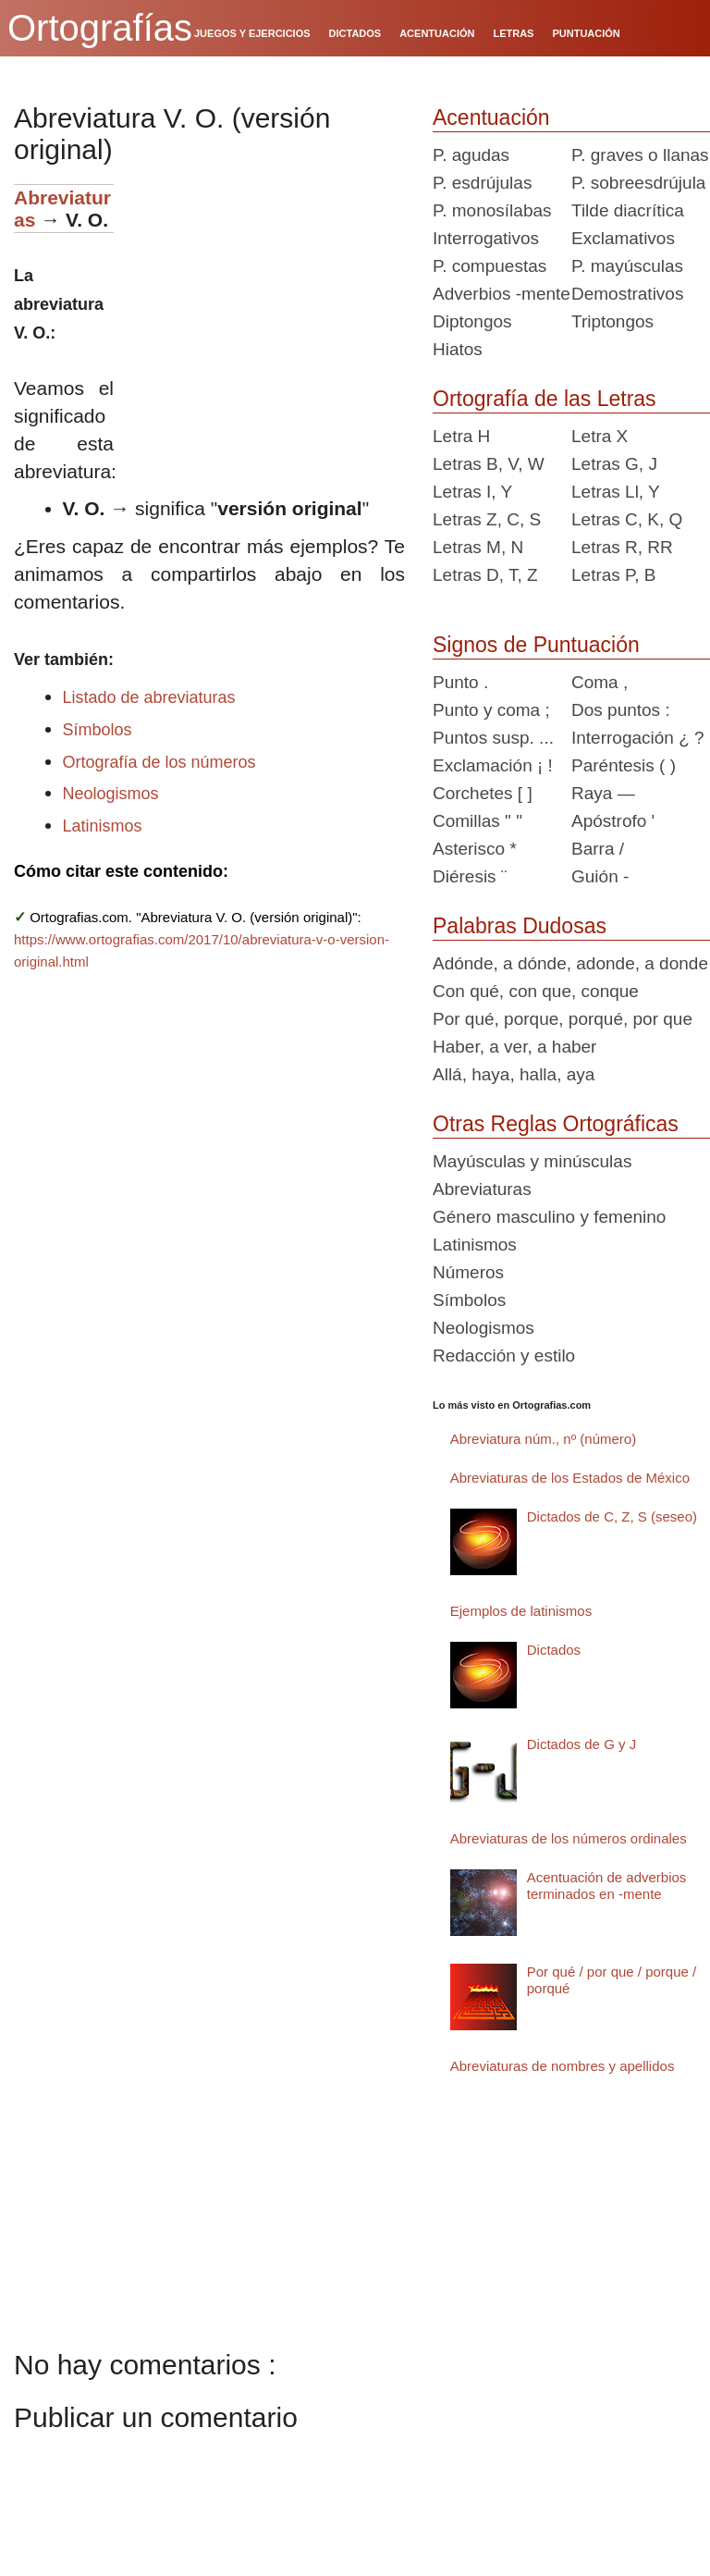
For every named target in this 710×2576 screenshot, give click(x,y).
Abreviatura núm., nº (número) (543, 1439)
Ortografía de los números (159, 762)
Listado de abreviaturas (149, 697)
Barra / (597, 848)
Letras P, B (613, 575)
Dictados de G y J (581, 1744)
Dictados (554, 1650)
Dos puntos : (620, 710)
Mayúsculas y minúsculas (532, 1161)
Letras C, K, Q (626, 519)
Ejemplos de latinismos (521, 1611)
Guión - (600, 876)
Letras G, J (614, 464)
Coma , (599, 682)
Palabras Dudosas (519, 926)
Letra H (461, 436)
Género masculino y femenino (549, 1216)
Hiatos (458, 349)
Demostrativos (627, 293)
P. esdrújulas (482, 182)
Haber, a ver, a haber (514, 1046)
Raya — (603, 793)
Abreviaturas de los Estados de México (570, 1477)
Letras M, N (478, 547)
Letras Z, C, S (487, 519)
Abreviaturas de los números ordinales (568, 1838)
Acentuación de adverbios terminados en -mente (607, 1885)
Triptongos (612, 321)
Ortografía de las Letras (544, 399)
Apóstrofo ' (613, 821)
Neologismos (111, 793)
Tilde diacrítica (627, 210)
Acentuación (491, 117)
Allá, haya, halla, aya (513, 1074)
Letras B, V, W (489, 464)
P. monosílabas (492, 210)
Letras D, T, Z (485, 575)
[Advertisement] (266, 299)
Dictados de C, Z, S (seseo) (612, 1516)
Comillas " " (477, 821)
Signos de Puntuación (536, 645)
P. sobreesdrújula (638, 182)
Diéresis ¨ (470, 876)
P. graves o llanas (640, 155)
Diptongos (472, 321)
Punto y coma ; (491, 710)
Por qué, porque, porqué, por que (562, 1019)
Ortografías (99, 27)
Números (468, 1272)
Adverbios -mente (501, 293)
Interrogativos (486, 238)
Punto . (460, 682)
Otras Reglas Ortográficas (556, 1124)
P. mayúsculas (627, 266)
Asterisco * (475, 848)
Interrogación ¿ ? (637, 737)
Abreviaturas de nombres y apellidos (562, 2066)
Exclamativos (623, 238)
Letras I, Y (472, 491)
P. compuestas (489, 266)
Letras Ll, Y (615, 491)
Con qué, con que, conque (536, 991)
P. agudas (471, 155)
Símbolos (97, 730)
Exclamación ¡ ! (493, 765)
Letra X (599, 436)
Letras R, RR (622, 547)
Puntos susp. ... (493, 737)
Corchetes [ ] (482, 793)
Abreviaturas (482, 1189)
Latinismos (102, 826)
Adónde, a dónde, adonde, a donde (570, 963)
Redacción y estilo (504, 1355)
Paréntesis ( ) (623, 765)
